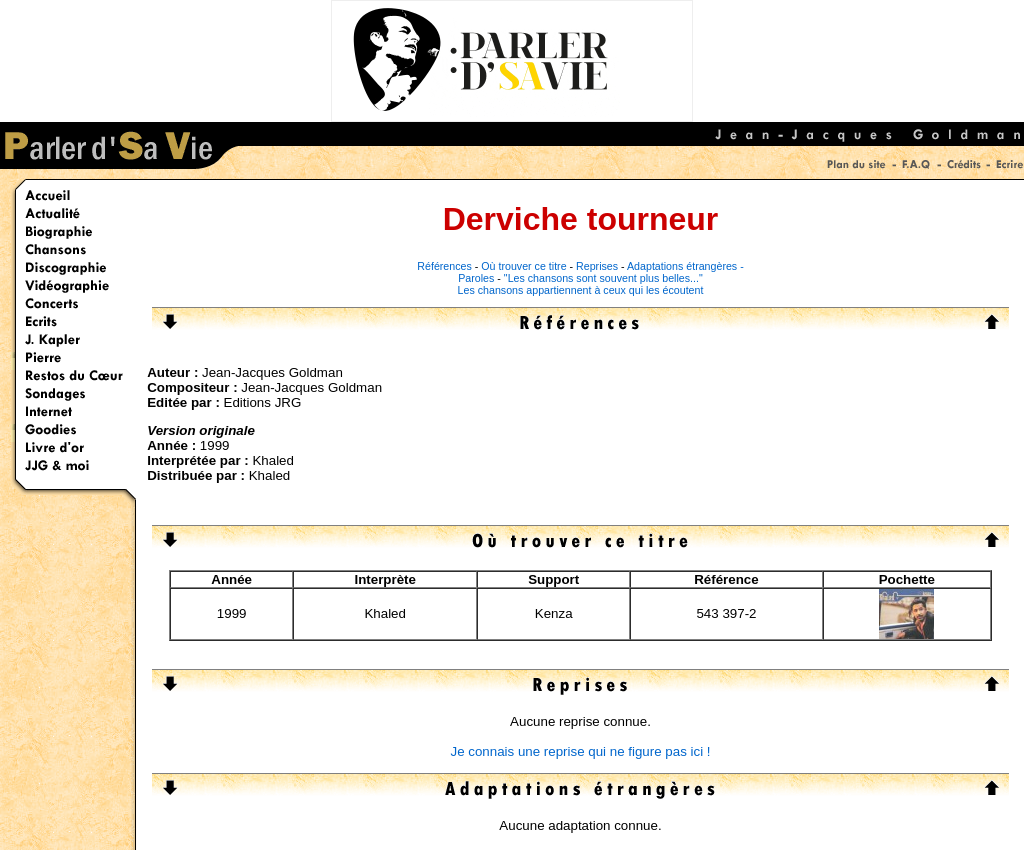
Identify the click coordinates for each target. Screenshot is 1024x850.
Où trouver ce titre (523, 266)
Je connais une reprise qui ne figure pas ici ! (580, 751)
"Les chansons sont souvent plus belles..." (603, 278)
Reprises (597, 266)
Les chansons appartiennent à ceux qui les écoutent (581, 290)
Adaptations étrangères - (685, 266)
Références (444, 266)
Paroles (476, 278)
